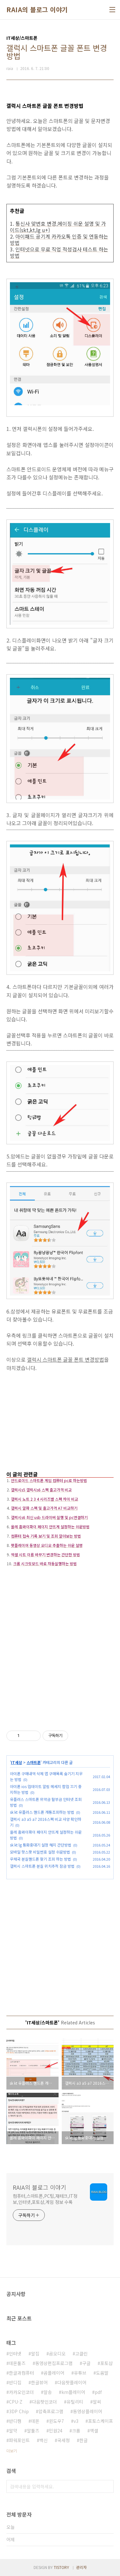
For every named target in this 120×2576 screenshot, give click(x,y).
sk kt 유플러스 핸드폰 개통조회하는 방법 (42, 1812)
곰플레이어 (54, 2373)
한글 (83, 2440)
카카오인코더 (21, 2392)
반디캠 (15, 2421)
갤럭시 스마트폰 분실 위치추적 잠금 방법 (42, 1866)
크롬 (76, 2430)
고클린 (81, 2353)
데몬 (35, 2421)
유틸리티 (75, 2401)
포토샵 (106, 2363)
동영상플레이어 (87, 2411)
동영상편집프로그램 (54, 2363)
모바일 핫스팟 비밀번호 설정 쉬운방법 (40, 1852)
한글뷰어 (39, 2382)
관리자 (81, 2567)
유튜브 (80, 2373)
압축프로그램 (50, 2411)
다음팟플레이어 (71, 2382)
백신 (43, 2440)
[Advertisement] (60, 1425)
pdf (98, 2392)
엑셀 (94, 2430)
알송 (48, 2392)
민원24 (55, 2430)
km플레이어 (73, 2392)
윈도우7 (56, 2421)
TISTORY (61, 2567)
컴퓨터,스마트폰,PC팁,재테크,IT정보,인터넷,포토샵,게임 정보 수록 (45, 2199)
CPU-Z (15, 2401)
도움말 (102, 2373)
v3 (76, 2421)
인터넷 (15, 2353)
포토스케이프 (100, 2421)
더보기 (11, 2450)
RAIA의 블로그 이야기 (37, 9)
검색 (107, 2486)
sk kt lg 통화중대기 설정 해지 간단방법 (40, 1844)
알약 (13, 2430)
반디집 (15, 2382)
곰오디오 (57, 2353)
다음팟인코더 (44, 2401)
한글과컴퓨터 (21, 2373)
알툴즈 (33, 2430)
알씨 (97, 2401)
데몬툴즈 (17, 2363)
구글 (86, 2363)
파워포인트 (19, 2440)
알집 (35, 2353)
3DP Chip (19, 2411)
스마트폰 (34, 1762)
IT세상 (16, 1762)
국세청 (63, 2440)
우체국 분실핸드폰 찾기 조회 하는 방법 (40, 1859)
